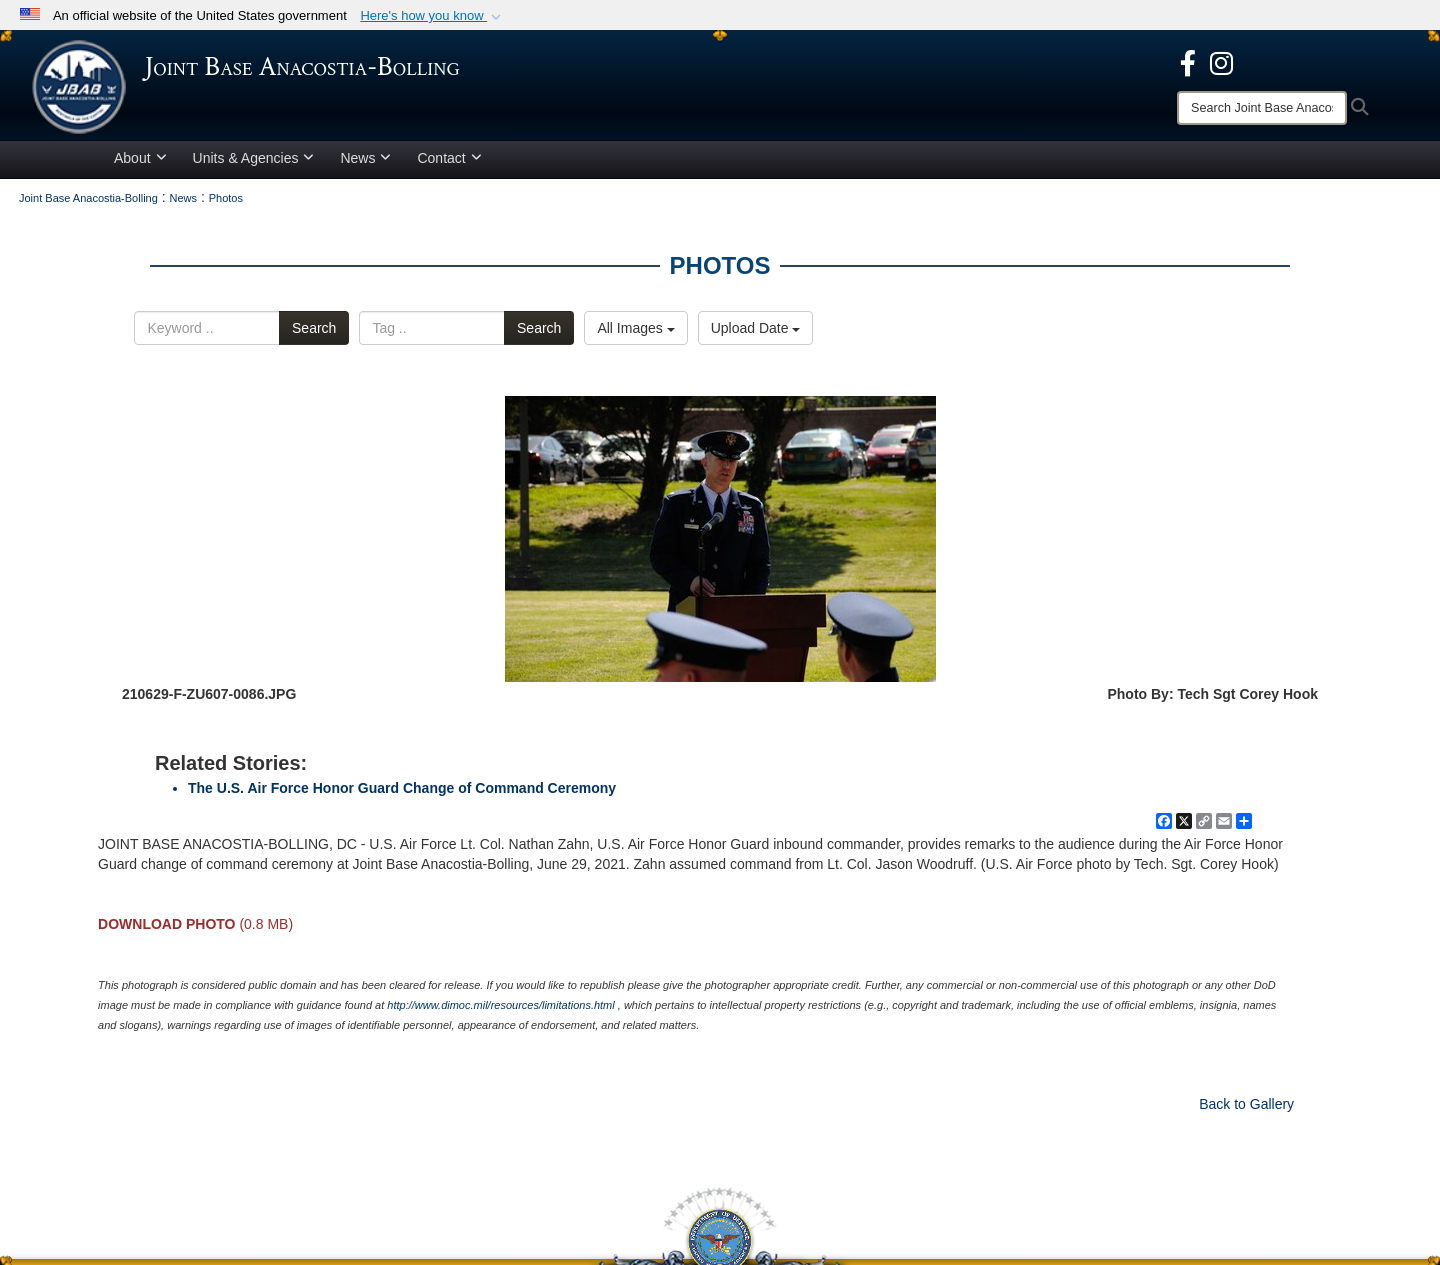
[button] (432, 16)
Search (314, 335)
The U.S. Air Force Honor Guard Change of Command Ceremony (402, 794)
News (365, 164)
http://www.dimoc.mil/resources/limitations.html (500, 1011)
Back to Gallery (1246, 1110)
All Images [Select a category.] (635, 335)
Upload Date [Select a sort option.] (756, 335)
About (140, 164)
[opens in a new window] (1188, 62)
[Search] (1262, 108)
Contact (449, 164)
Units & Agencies (254, 164)
